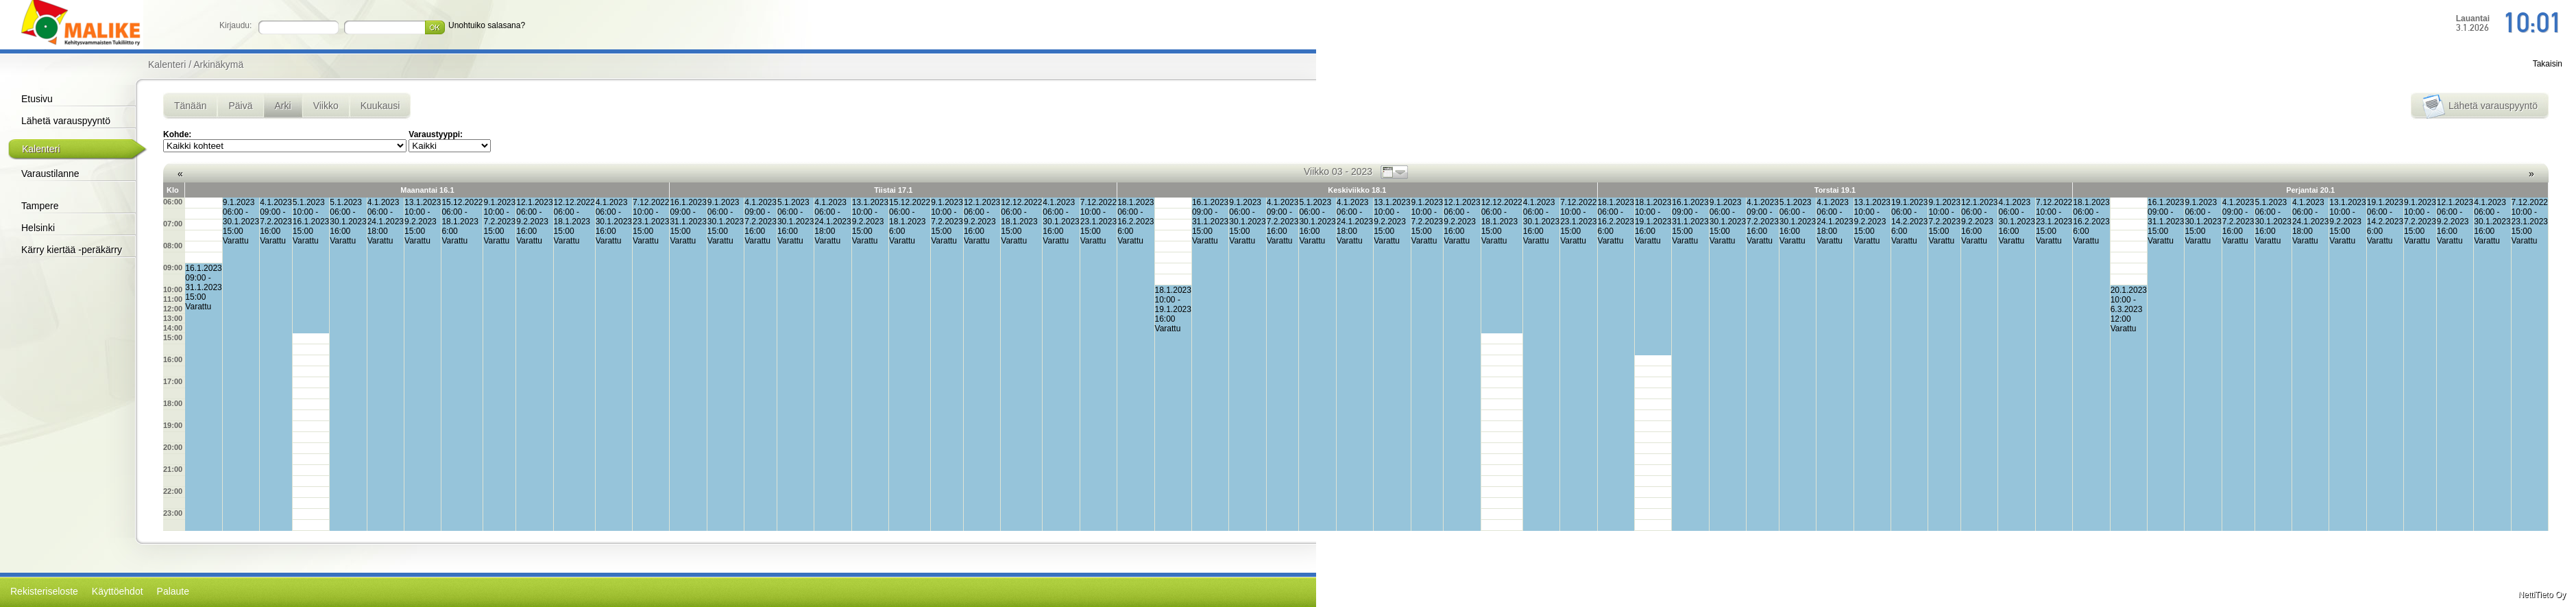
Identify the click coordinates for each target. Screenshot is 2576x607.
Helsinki (38, 227)
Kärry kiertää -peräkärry (71, 249)
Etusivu (37, 98)
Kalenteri (41, 148)
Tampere (39, 205)
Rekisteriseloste (44, 591)
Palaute (173, 591)
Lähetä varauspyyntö (65, 120)
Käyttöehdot (117, 591)
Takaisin (2547, 64)
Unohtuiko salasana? (486, 25)
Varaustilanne (50, 173)
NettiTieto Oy (2542, 594)
